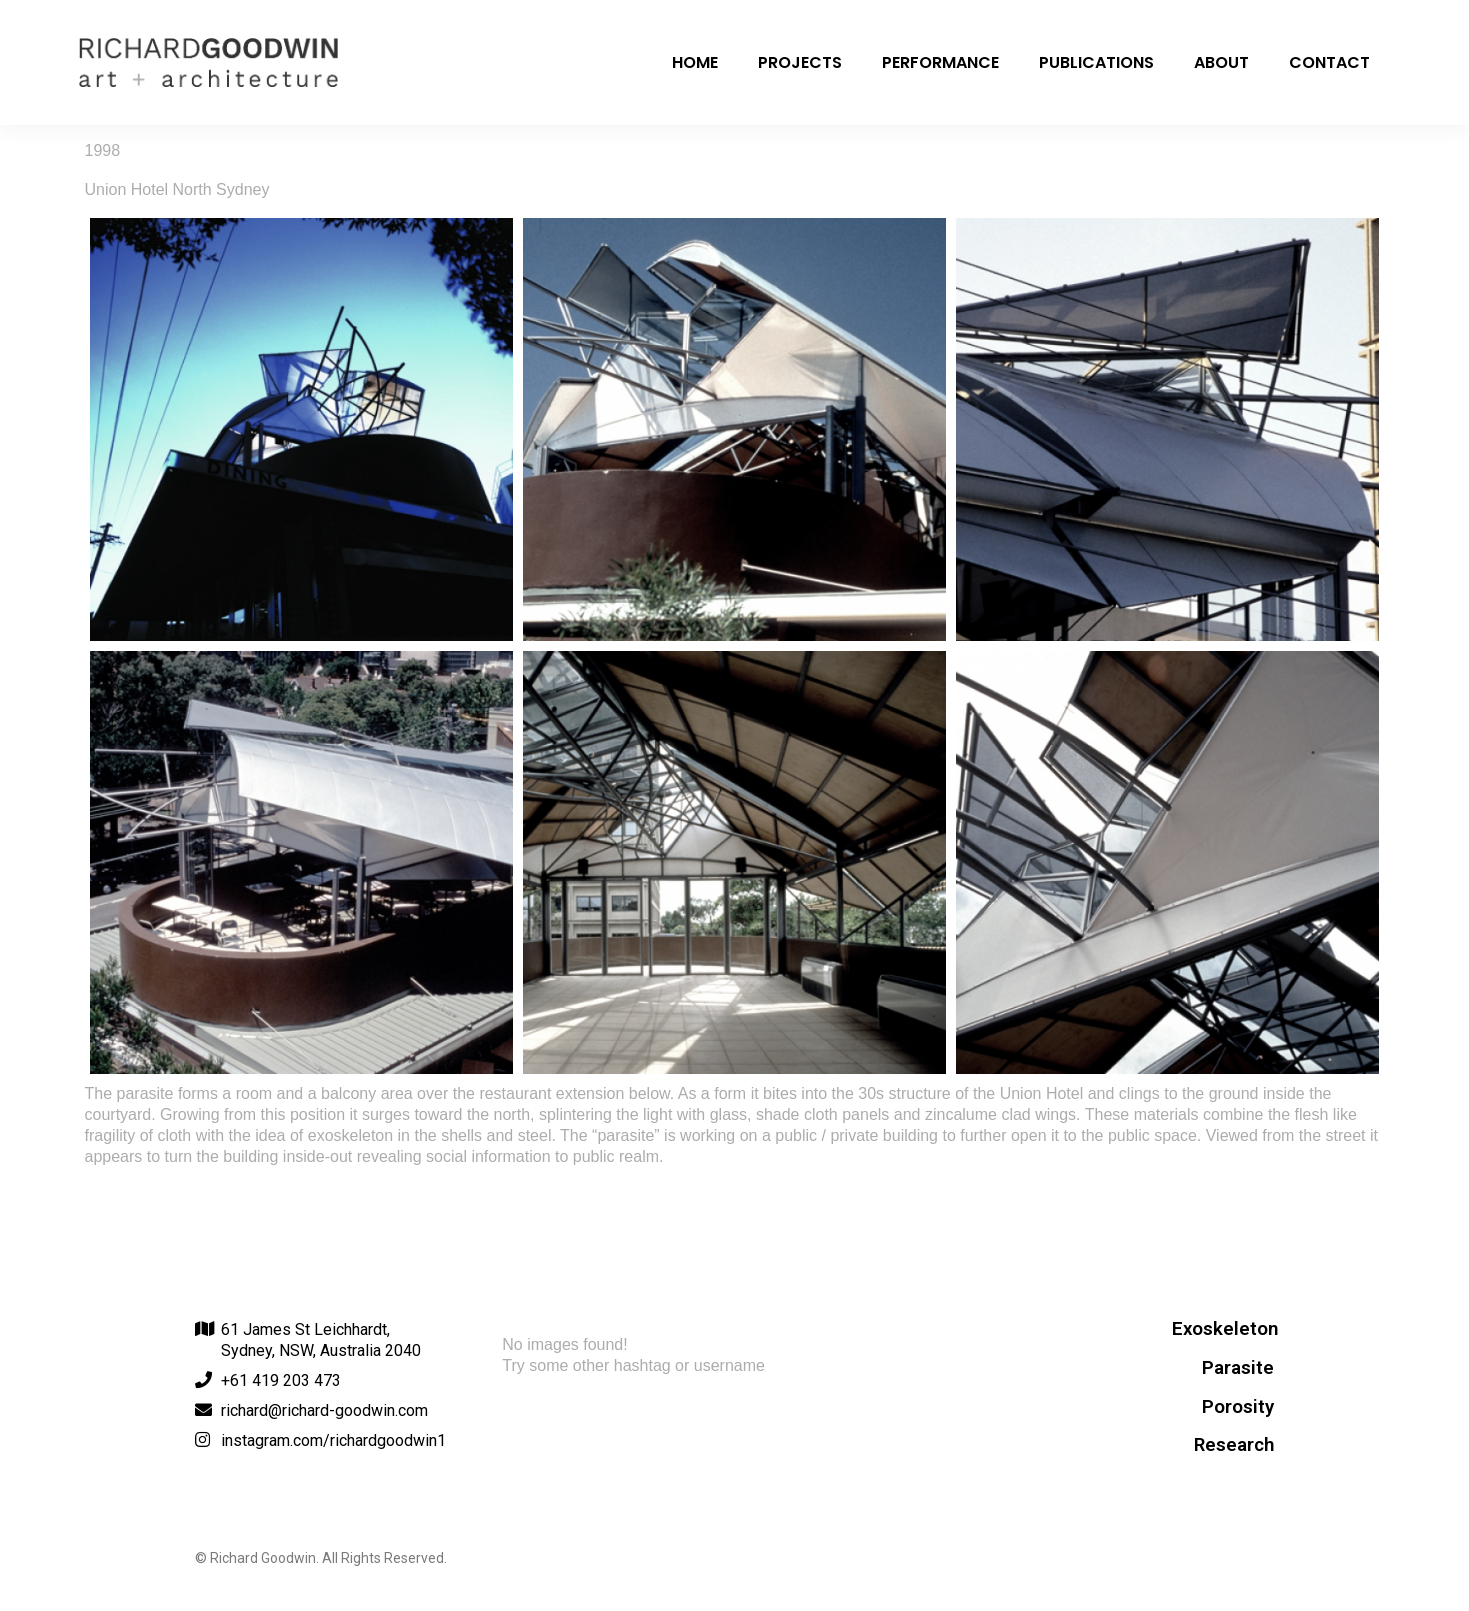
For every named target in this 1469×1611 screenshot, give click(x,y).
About (1221, 62)
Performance (940, 62)
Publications (1096, 62)
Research (1234, 1445)
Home (695, 62)
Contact (1329, 62)
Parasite (1238, 1368)
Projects (800, 62)
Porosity (1238, 1407)
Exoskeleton (1225, 1329)
